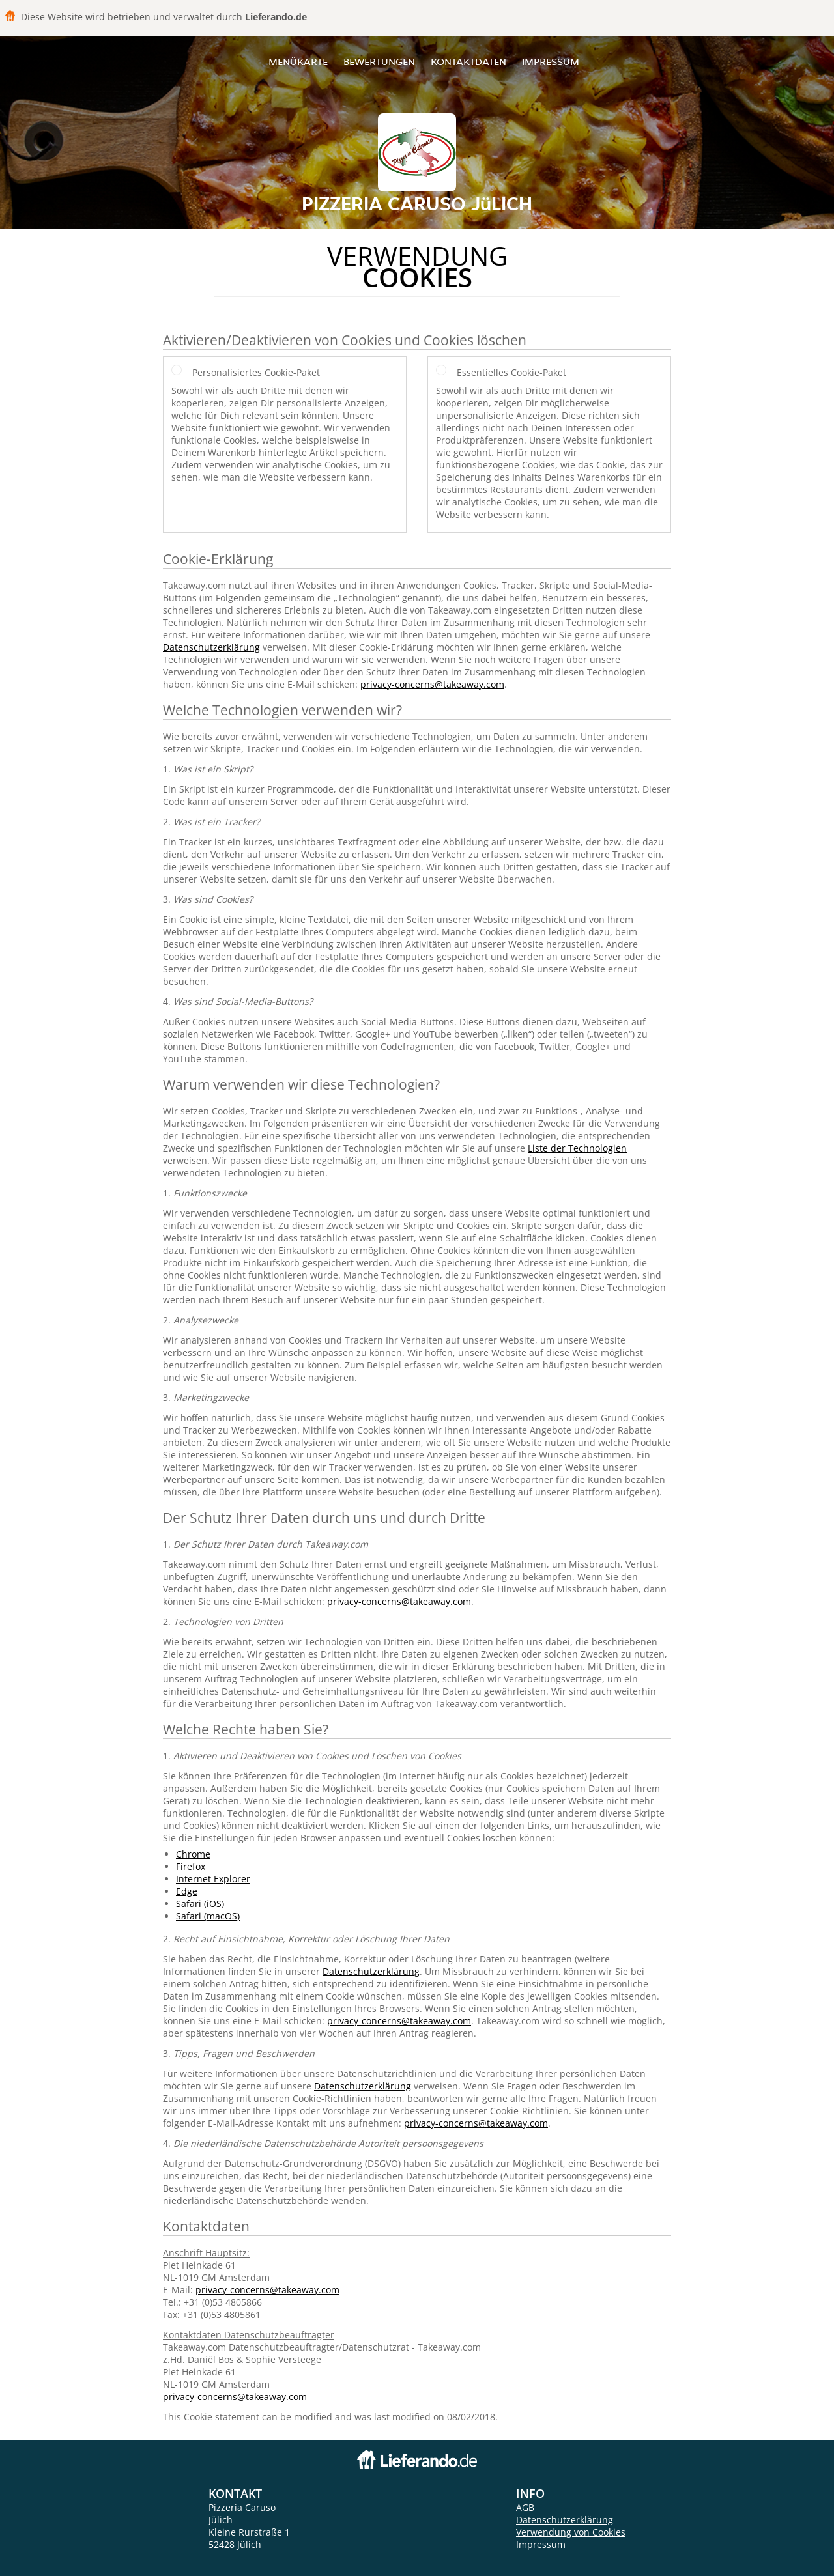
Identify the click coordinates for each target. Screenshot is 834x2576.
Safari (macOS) (208, 1916)
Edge (186, 1891)
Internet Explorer (213, 1879)
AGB (525, 2507)
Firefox (190, 1866)
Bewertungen (379, 61)
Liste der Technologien (577, 1148)
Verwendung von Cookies (571, 2532)
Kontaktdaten (468, 61)
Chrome (193, 1854)
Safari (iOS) (200, 1903)
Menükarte (298, 61)
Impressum (550, 61)
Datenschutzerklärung (211, 647)
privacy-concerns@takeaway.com (432, 684)
